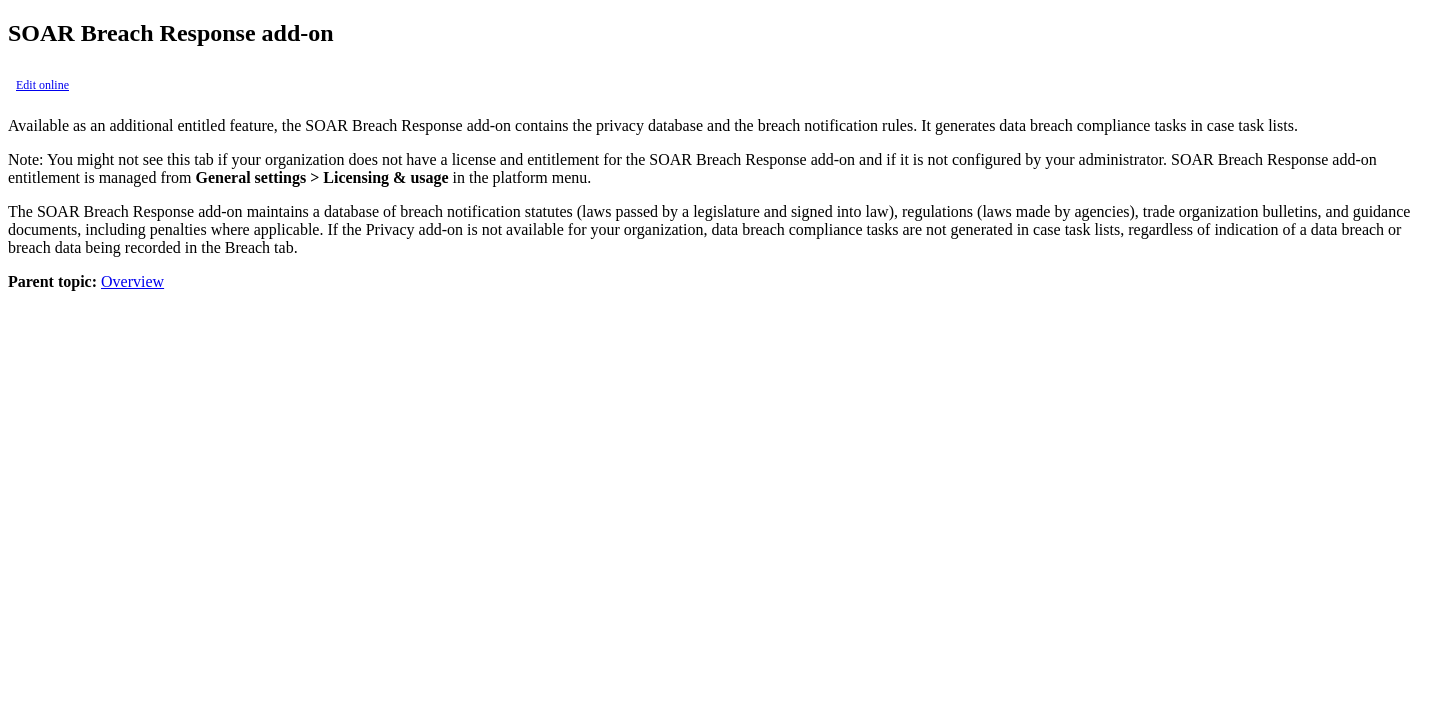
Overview (132, 281)
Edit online (42, 85)
